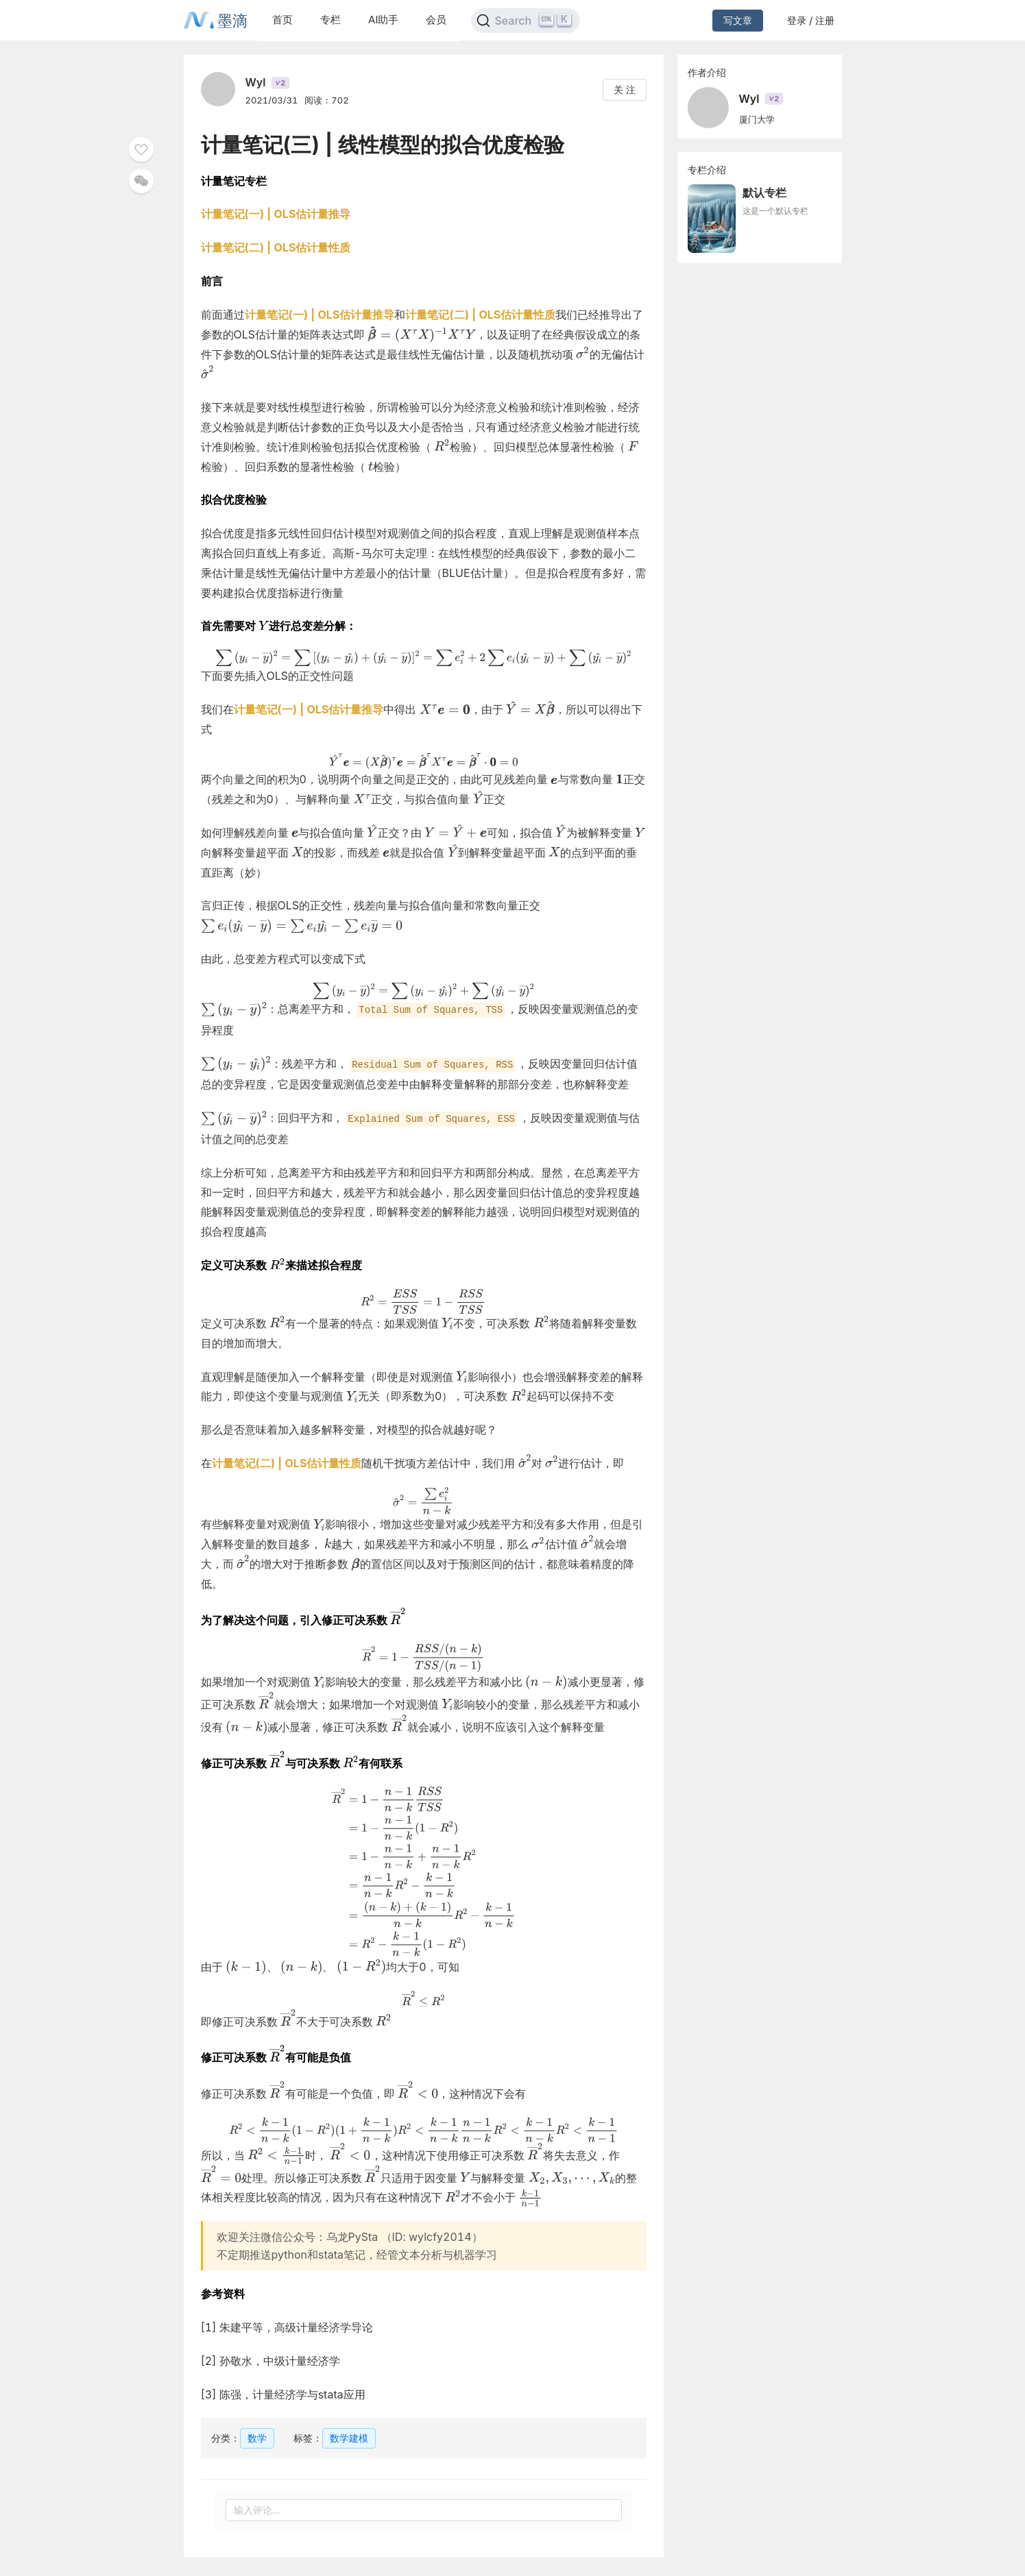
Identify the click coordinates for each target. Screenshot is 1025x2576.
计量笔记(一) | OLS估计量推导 (276, 214)
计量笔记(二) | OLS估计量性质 (276, 247)
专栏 (330, 19)
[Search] (525, 20)
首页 (282, 19)
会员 (436, 19)
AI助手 (383, 19)
